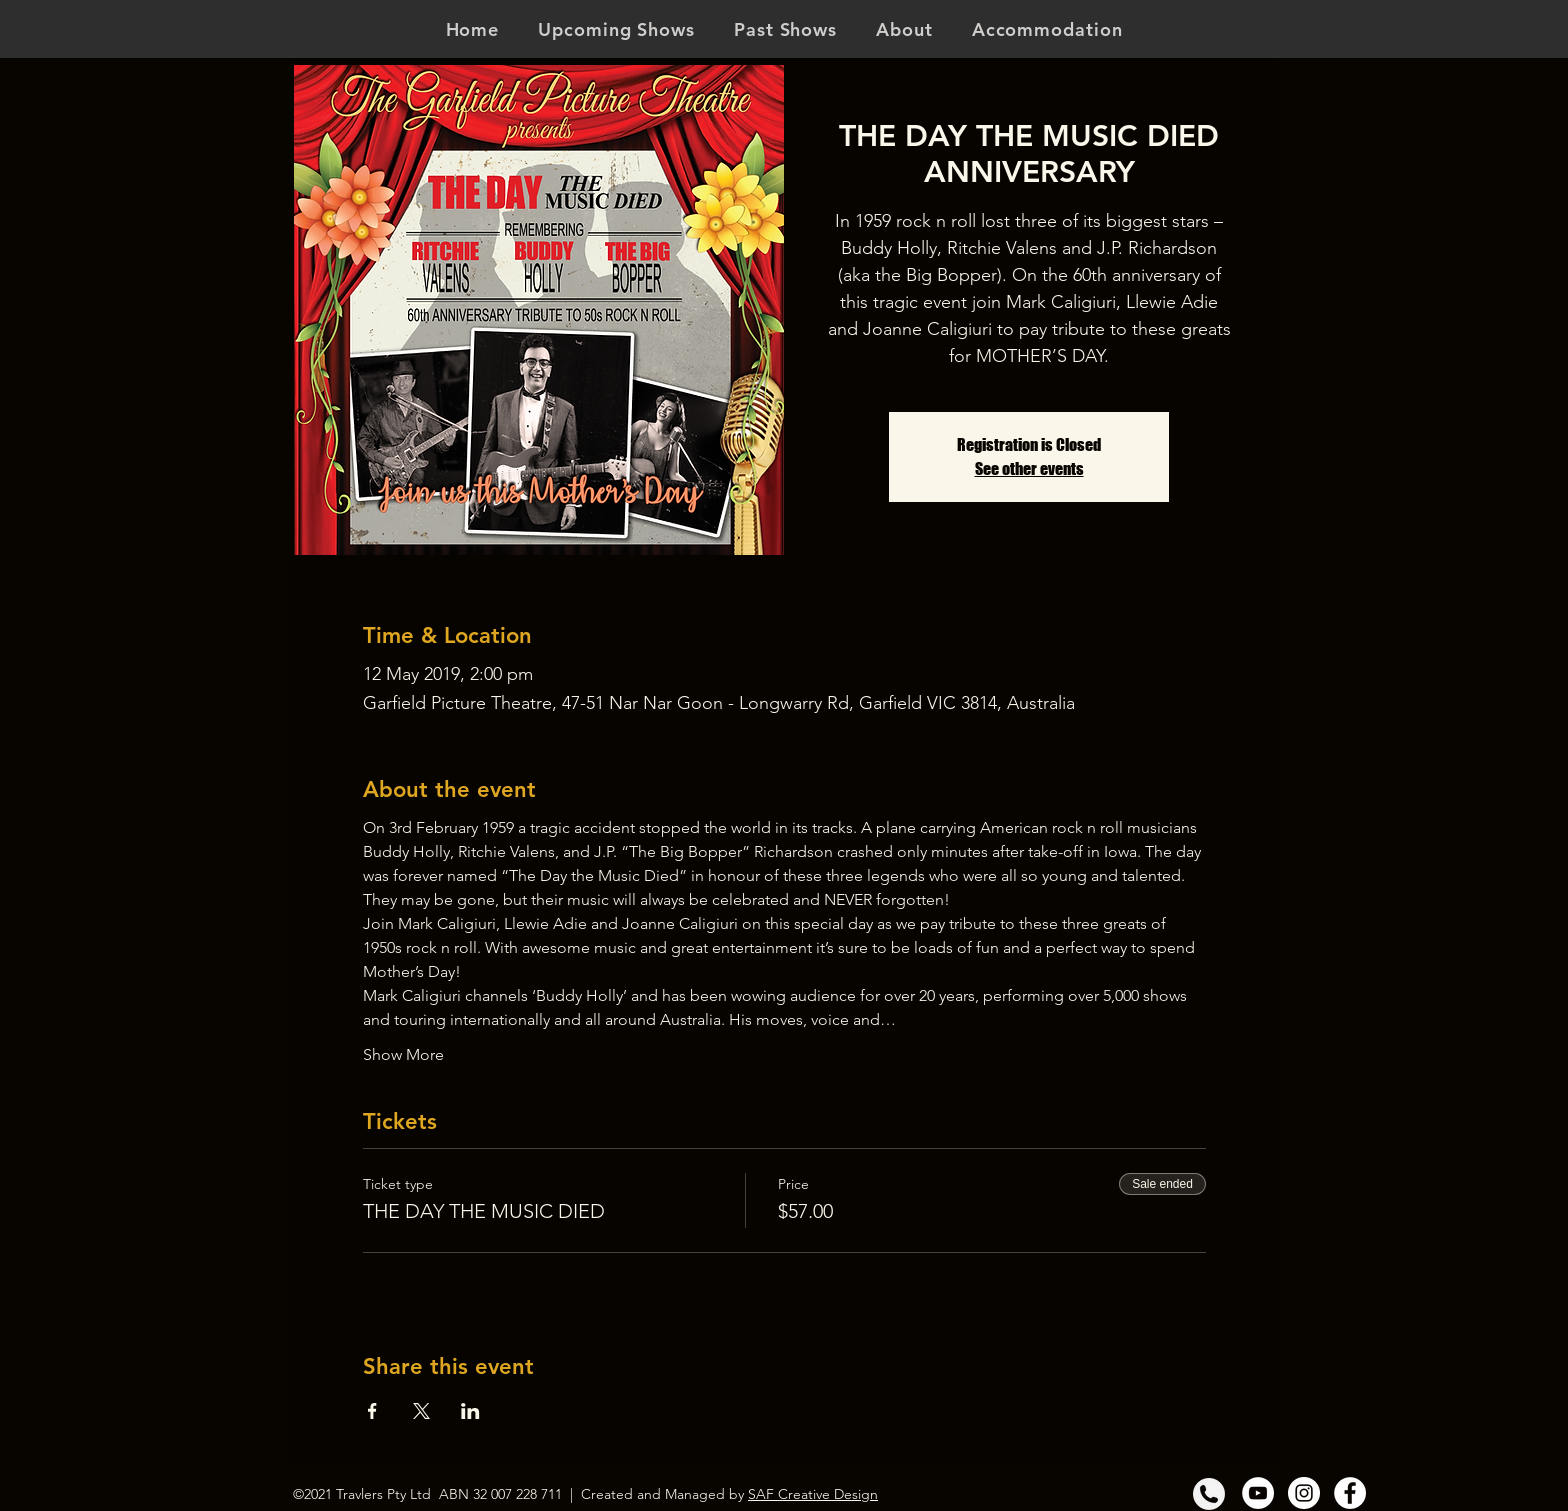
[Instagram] (1304, 1493)
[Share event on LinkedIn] (470, 1411)
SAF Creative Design (813, 1494)
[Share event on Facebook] (372, 1411)
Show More (403, 1054)
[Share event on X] (421, 1411)
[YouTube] (1258, 1493)
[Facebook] (1350, 1493)
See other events (1029, 468)
